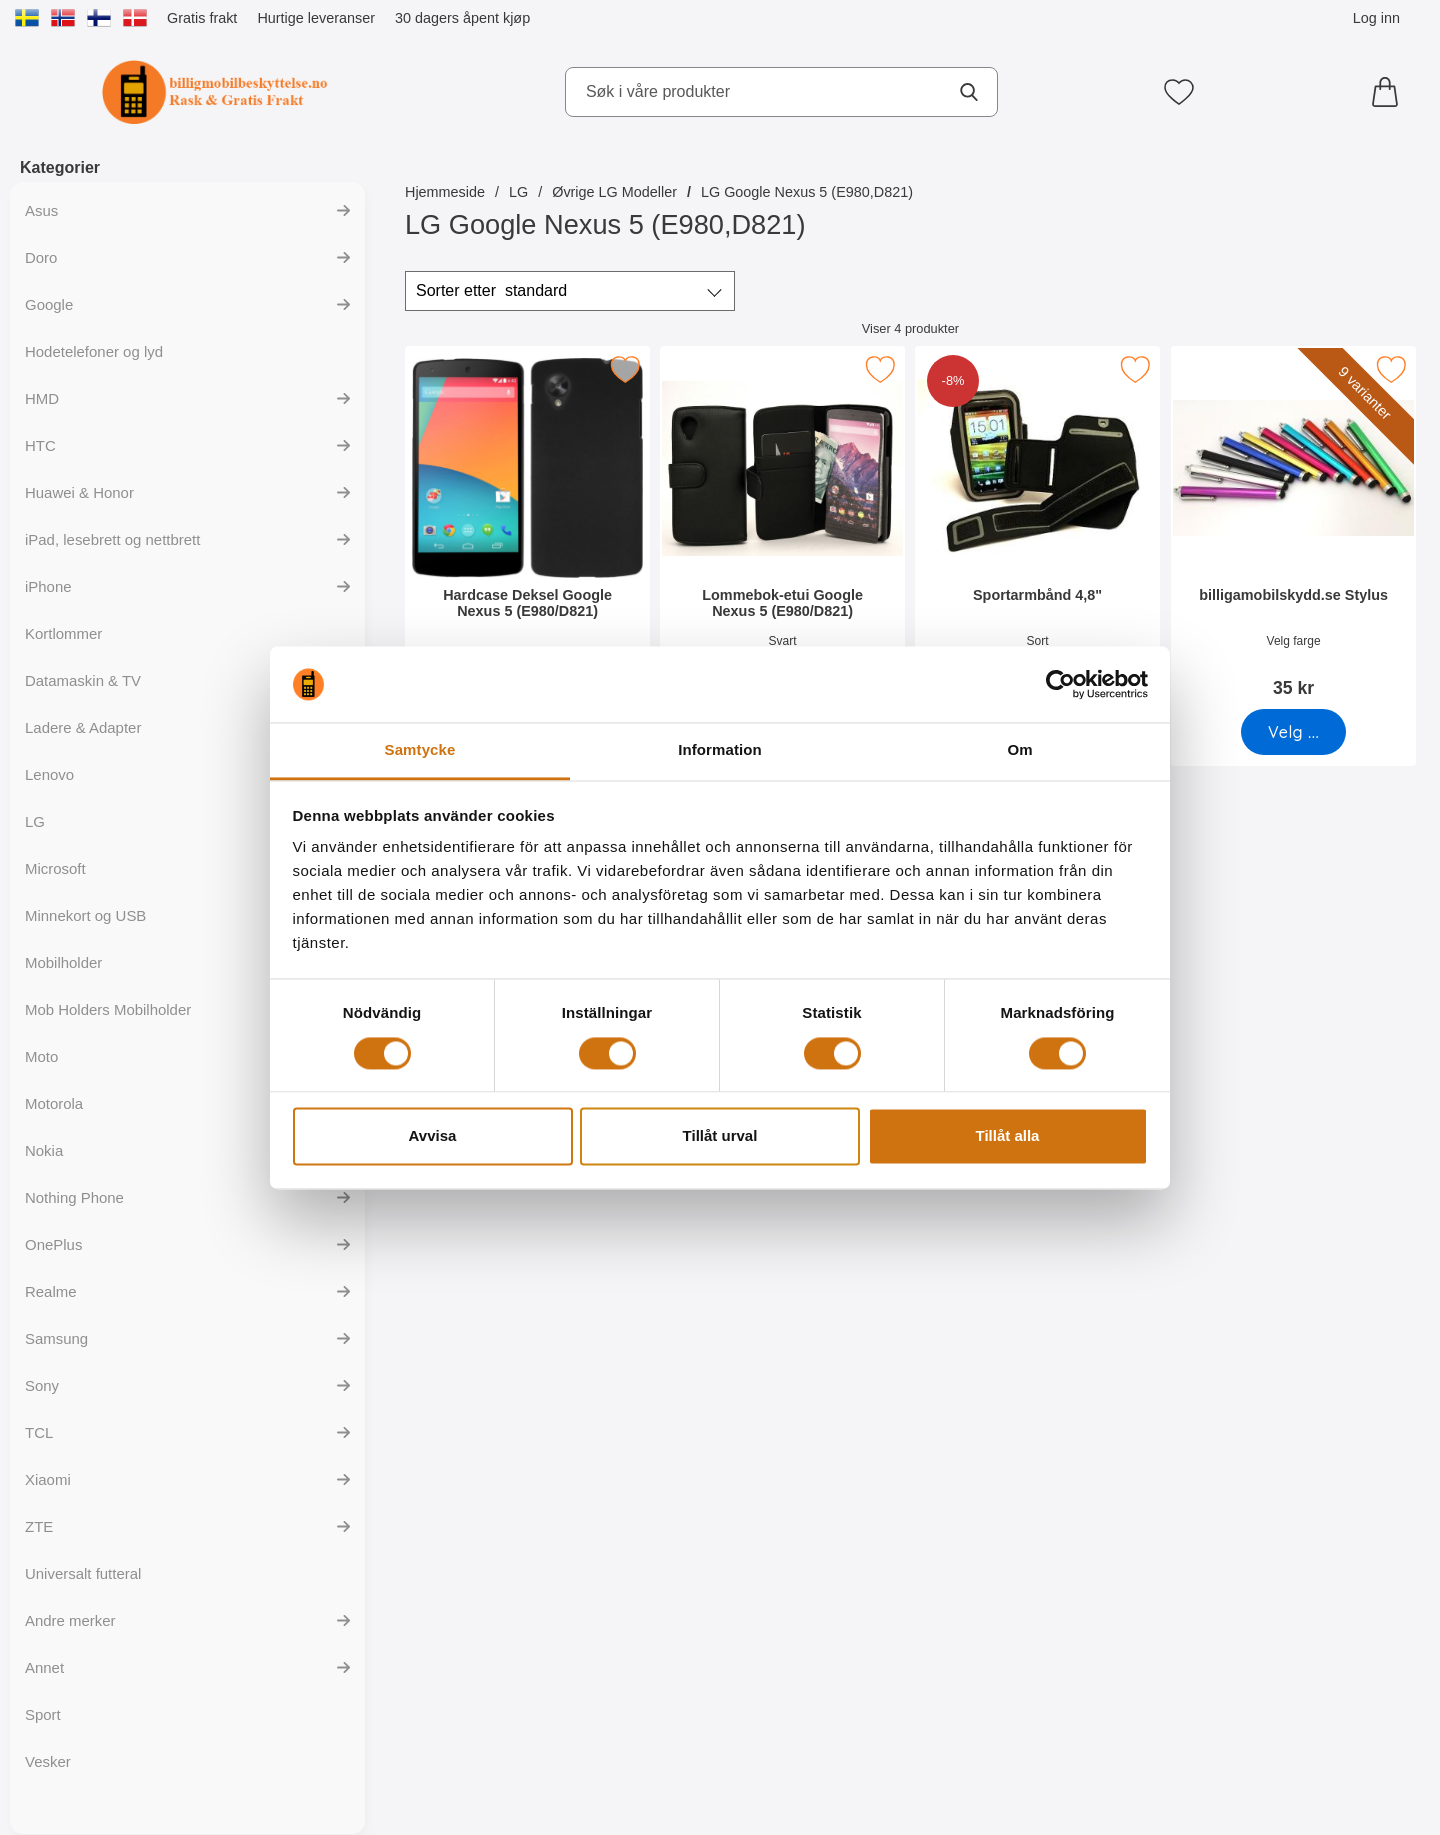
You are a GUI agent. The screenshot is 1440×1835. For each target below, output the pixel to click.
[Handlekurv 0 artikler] (1390, 92)
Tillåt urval (720, 1136)
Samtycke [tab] (420, 750)
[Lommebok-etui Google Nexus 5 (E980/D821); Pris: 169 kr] (782, 528)
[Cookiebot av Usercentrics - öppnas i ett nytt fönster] (1060, 684)
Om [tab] (1019, 750)
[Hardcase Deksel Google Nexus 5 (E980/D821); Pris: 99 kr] (527, 528)
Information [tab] (720, 750)
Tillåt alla (1008, 1136)
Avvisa (433, 1136)
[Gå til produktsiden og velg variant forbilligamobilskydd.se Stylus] (1293, 732)
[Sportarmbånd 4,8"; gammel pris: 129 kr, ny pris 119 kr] (1037, 528)
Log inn (1376, 18)
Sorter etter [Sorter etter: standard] (491, 291)
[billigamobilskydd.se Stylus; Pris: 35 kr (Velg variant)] (1293, 528)
